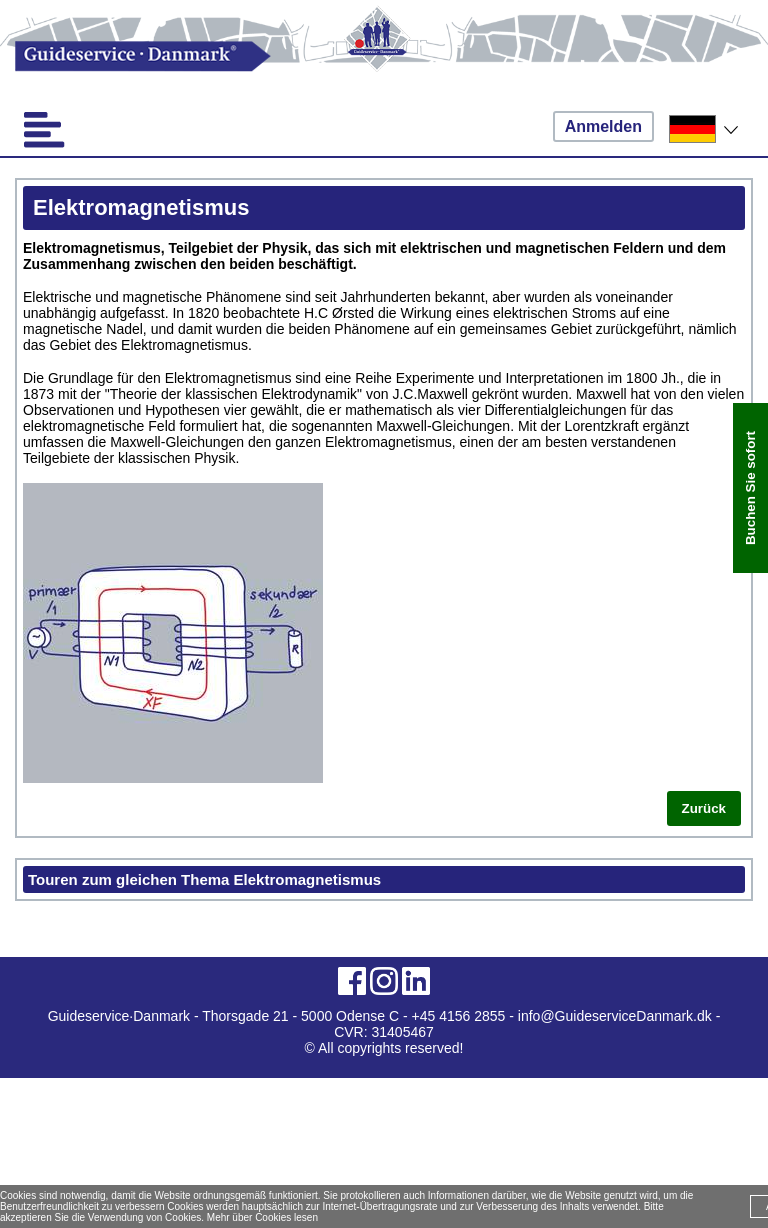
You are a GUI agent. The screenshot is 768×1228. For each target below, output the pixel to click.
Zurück (704, 808)
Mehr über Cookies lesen (262, 1217)
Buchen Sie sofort (750, 488)
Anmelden (603, 126)
